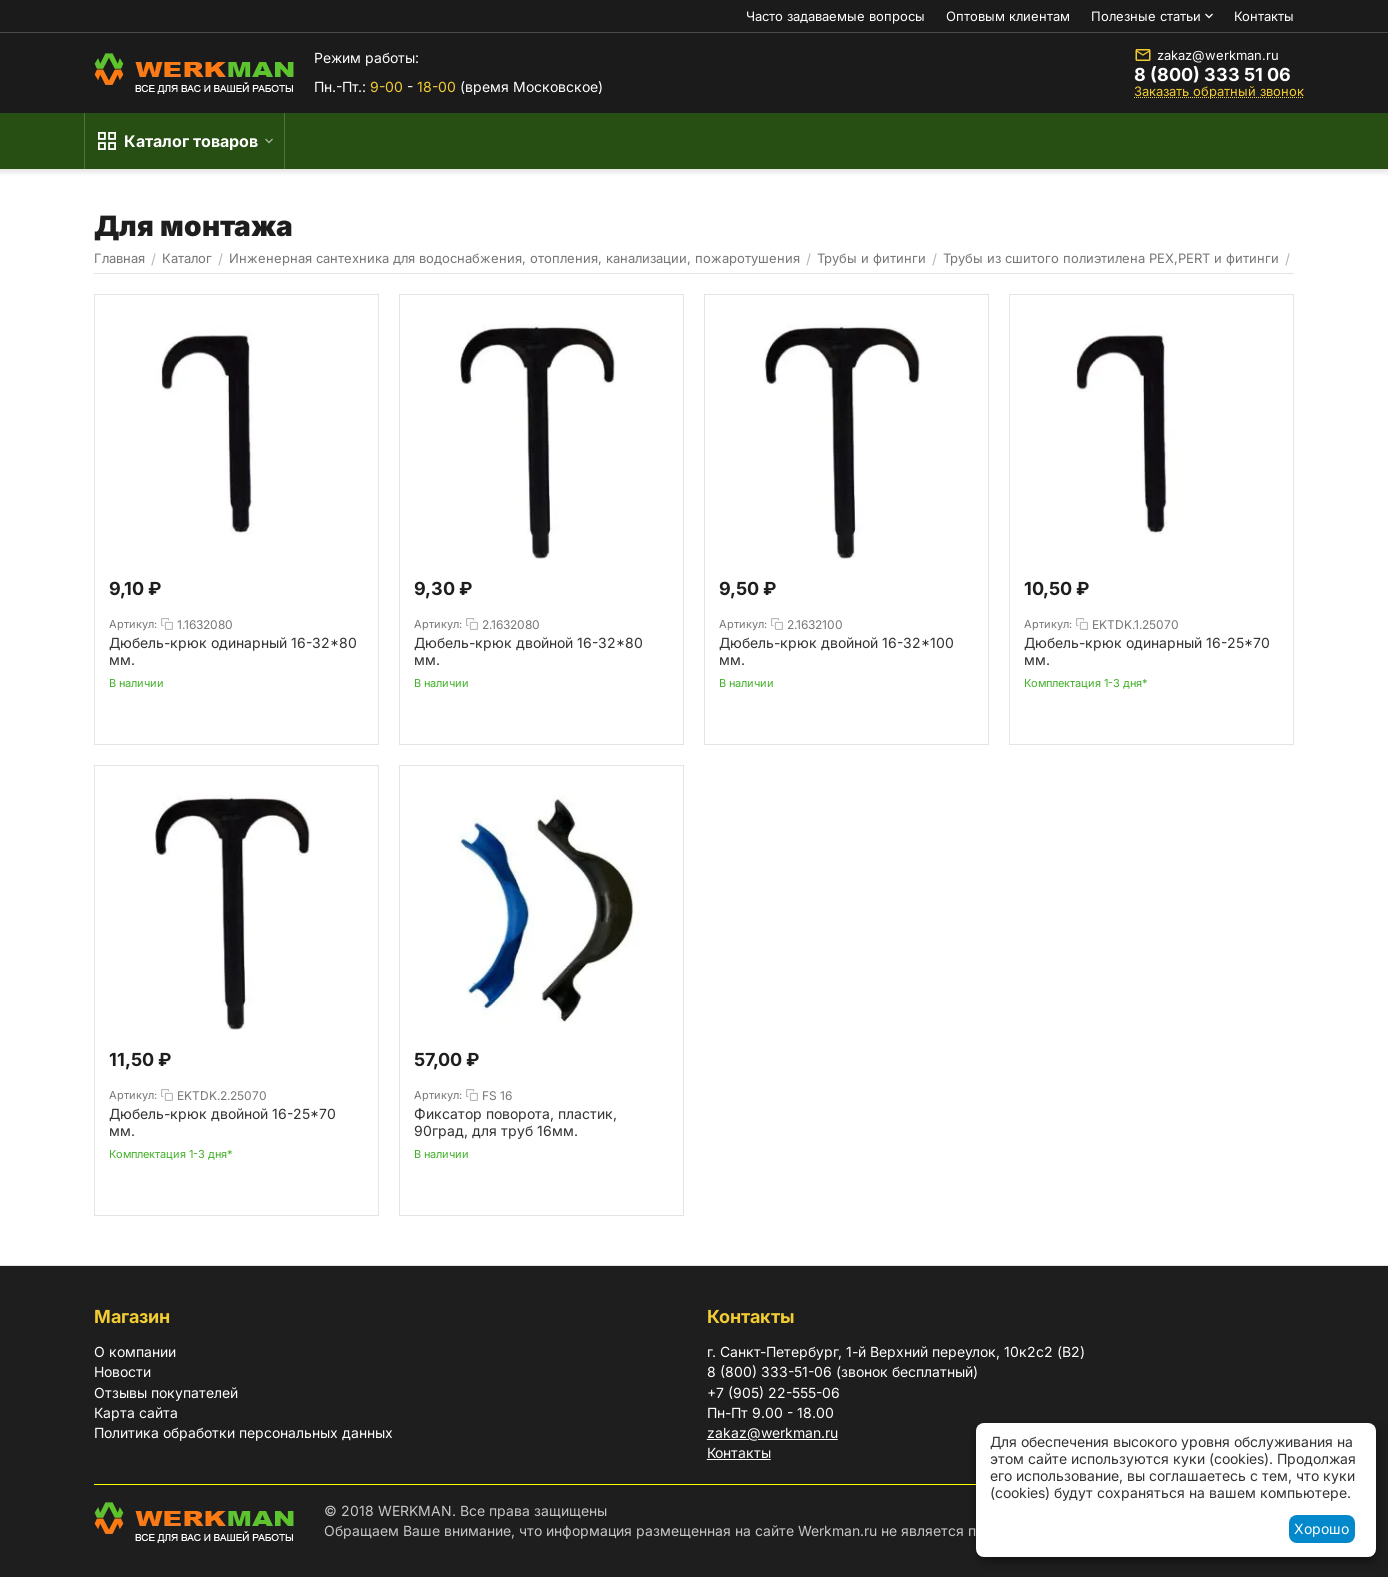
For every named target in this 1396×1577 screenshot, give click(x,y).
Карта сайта (136, 1412)
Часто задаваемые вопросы (835, 16)
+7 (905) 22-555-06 (773, 1392)
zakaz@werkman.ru (1206, 55)
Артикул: (133, 624)
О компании (135, 1351)
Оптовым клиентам (1008, 16)
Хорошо (1321, 1528)
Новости (122, 1371)
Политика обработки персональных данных (243, 1432)
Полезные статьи (1146, 16)
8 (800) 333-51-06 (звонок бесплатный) (842, 1371)
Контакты (1264, 16)
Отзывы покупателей (166, 1392)
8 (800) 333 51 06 (1212, 75)
